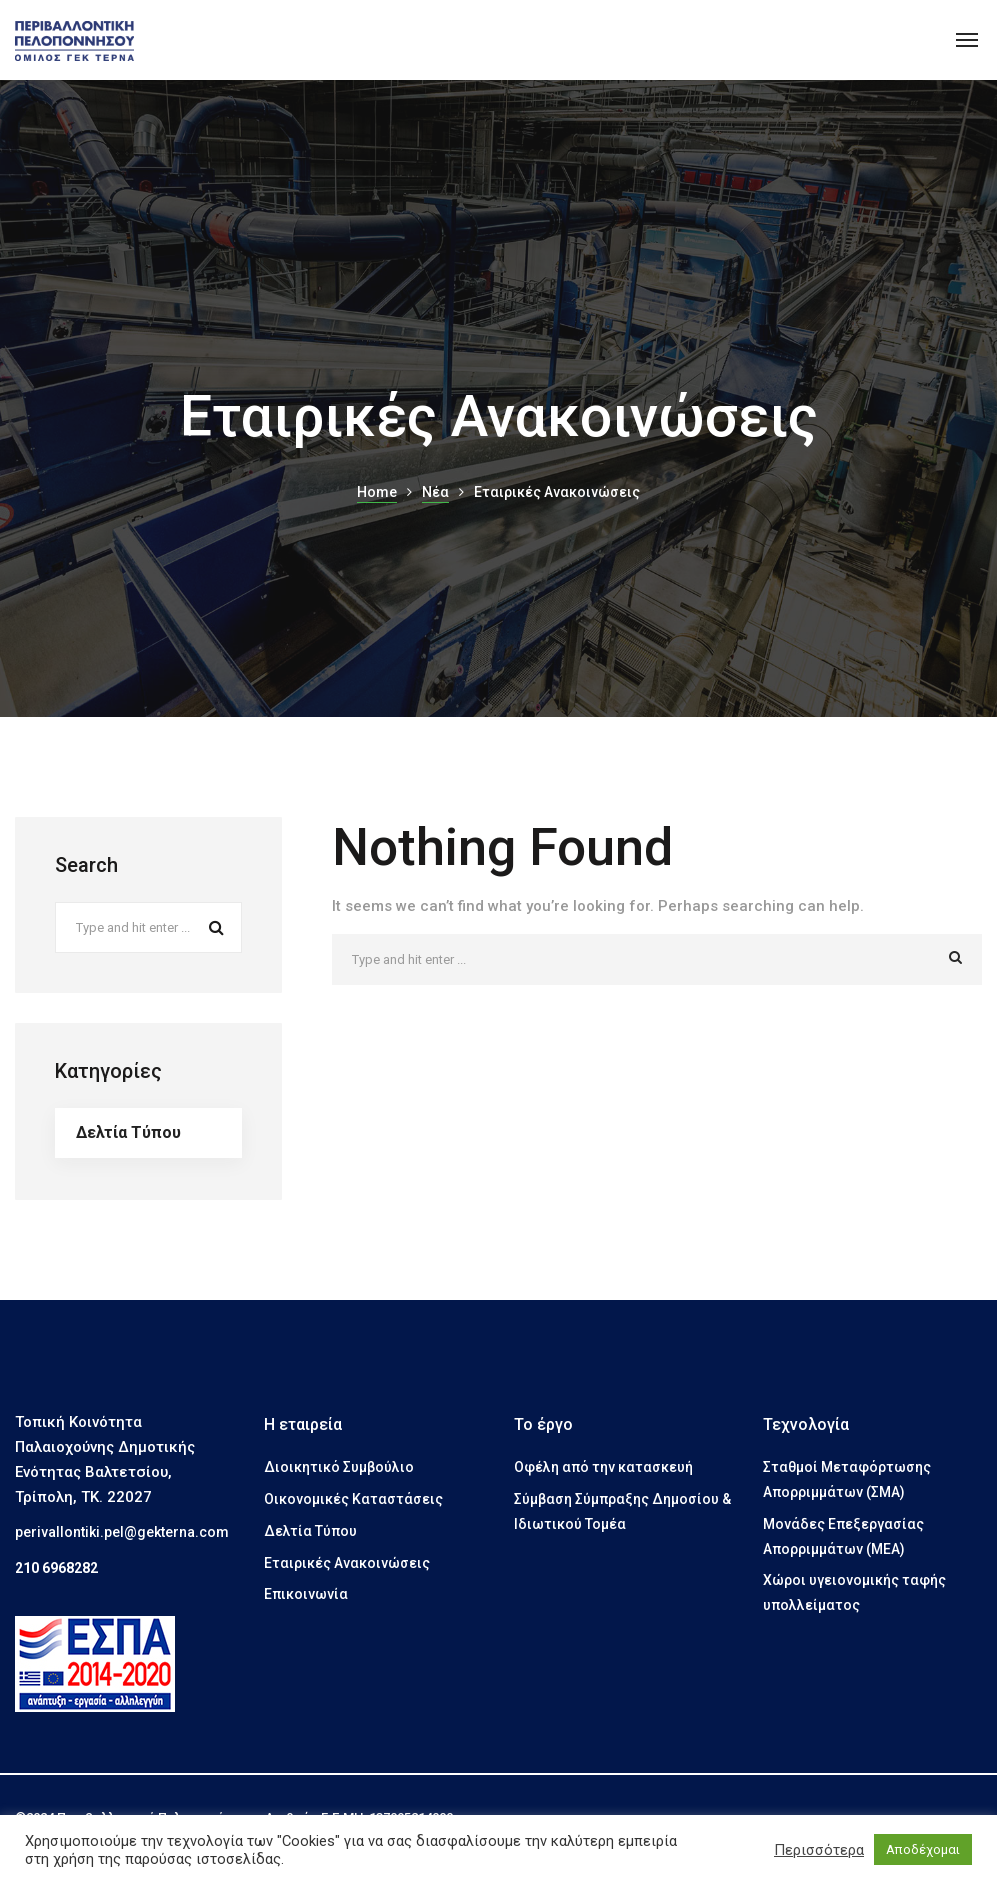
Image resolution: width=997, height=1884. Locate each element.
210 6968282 (56, 1568)
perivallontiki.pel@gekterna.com (122, 1532)
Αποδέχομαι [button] (923, 1849)
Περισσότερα (819, 1850)
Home (377, 492)
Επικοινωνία (306, 1594)
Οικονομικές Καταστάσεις (353, 1499)
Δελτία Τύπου (128, 1132)
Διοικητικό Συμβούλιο (339, 1467)
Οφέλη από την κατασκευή (603, 1467)
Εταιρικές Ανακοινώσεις (347, 1563)
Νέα (435, 492)
